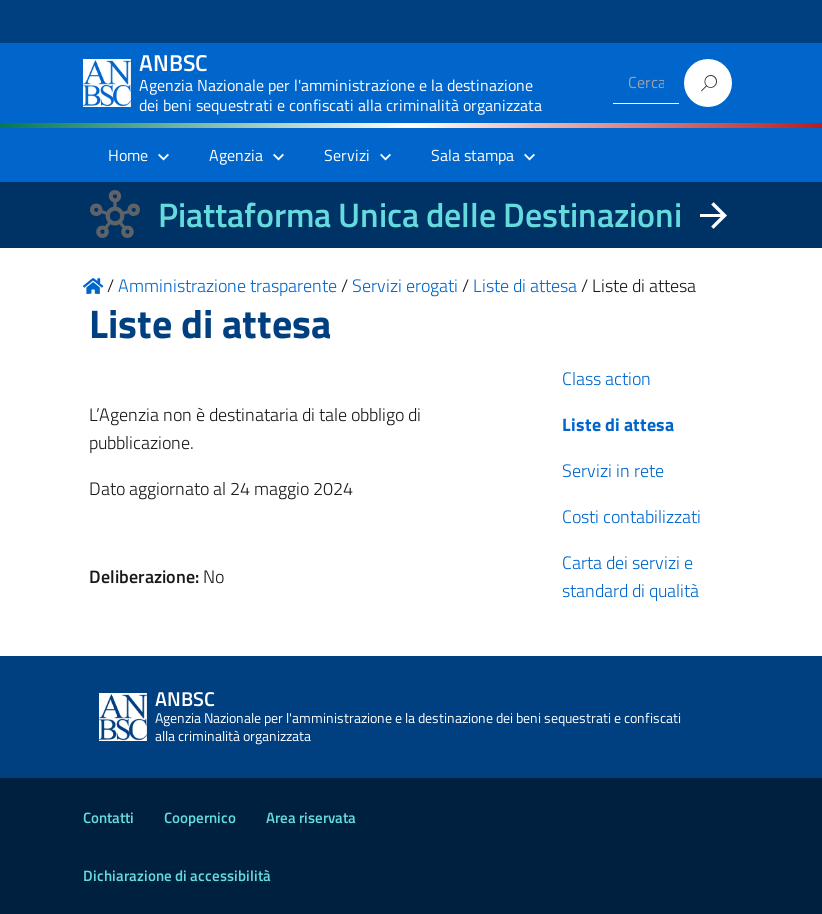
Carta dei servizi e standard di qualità (630, 576)
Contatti (108, 817)
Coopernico (200, 817)
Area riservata (311, 817)
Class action (606, 378)
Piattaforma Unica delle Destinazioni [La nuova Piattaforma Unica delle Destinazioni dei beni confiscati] (420, 214)
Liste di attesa (618, 424)
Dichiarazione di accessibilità (177, 875)
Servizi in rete (613, 470)
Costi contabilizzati (631, 516)
